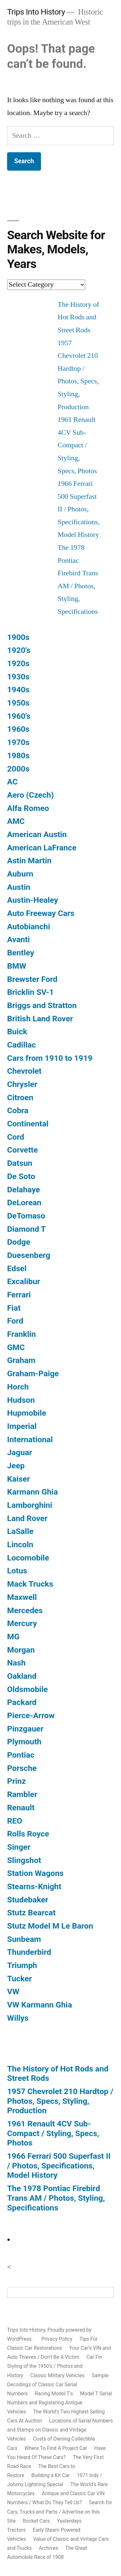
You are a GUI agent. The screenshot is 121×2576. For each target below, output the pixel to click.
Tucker (19, 1978)
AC (12, 781)
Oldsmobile (27, 1689)
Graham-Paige (33, 1373)
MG (13, 1636)
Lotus (17, 1570)
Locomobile (28, 1557)
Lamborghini (29, 1505)
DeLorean (24, 1202)
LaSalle (20, 1531)
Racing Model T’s (54, 2393)
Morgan (21, 1650)
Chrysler (22, 1084)
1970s (18, 742)
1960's (18, 716)
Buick (17, 1031)
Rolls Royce (28, 1833)
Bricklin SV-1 (30, 992)
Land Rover (27, 1518)
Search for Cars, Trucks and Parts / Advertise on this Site (59, 2511)
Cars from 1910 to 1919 (49, 1058)
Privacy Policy (56, 2339)
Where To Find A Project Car (56, 2448)
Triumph (22, 1965)
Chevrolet (24, 1071)
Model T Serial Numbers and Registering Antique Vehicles (59, 2402)
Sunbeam (24, 1939)
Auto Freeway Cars (40, 913)
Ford (15, 1320)
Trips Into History (36, 11)
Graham (21, 1360)
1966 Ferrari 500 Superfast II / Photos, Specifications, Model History (79, 509)
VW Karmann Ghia (39, 2004)
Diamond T (26, 1229)
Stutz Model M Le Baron (50, 1926)
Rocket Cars (36, 2521)
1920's (18, 650)
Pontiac (21, 1755)
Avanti (18, 939)
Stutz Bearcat (31, 1912)
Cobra (17, 1110)
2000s (18, 768)
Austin (18, 887)
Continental (27, 1123)
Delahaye (23, 1189)
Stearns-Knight (34, 1886)
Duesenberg (28, 1255)
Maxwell (22, 1597)
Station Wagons (35, 1873)
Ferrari (19, 1294)
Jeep (16, 1465)
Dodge (18, 1242)
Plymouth (24, 1741)
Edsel (16, 1268)
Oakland (21, 1676)
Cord (15, 1137)
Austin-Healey (32, 900)
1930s (18, 676)
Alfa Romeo (28, 808)
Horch (18, 1386)
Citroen (20, 1097)
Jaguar (19, 1452)
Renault (21, 1807)
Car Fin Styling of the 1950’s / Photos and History (54, 2366)
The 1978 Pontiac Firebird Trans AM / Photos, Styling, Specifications (56, 2198)
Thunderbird (29, 1952)
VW (13, 1991)
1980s (18, 755)
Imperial (21, 1426)
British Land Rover (40, 1018)
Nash (16, 1662)
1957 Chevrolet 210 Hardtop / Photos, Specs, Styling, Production (60, 2101)
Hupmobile (26, 1413)
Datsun (19, 1163)
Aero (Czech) (30, 795)
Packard (21, 1702)
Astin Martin (29, 860)
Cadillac (21, 1044)
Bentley (20, 952)
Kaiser (18, 1479)
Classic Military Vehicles (57, 2375)
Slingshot (24, 1860)
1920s (18, 663)
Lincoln (20, 1544)
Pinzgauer (25, 1728)
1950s (18, 703)
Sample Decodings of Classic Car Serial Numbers (58, 2384)
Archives (48, 2548)
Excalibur (23, 1281)
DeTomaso (26, 1215)
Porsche (22, 1768)
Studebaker (27, 1899)
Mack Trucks (30, 1584)
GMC (16, 1347)
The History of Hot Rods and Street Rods (78, 317)
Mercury (22, 1623)
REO (14, 1821)
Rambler (22, 1794)
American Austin (37, 834)
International (30, 1439)
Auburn (20, 873)
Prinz (16, 1781)
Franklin (21, 1334)
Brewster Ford (32, 979)
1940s (18, 689)
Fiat (14, 1308)
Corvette (22, 1150)
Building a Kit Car (50, 2475)
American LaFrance (41, 847)
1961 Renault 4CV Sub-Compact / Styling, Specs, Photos (77, 445)
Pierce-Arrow (31, 1715)
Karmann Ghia (32, 1491)
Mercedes (25, 1610)
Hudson (21, 1400)
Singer (18, 1847)
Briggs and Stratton (42, 1005)
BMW (16, 966)
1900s (18, 637)
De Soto (21, 1176)
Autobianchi (28, 926)
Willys (17, 2018)
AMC (16, 821)
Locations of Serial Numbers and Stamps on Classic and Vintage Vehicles (60, 2430)
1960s (18, 729)
